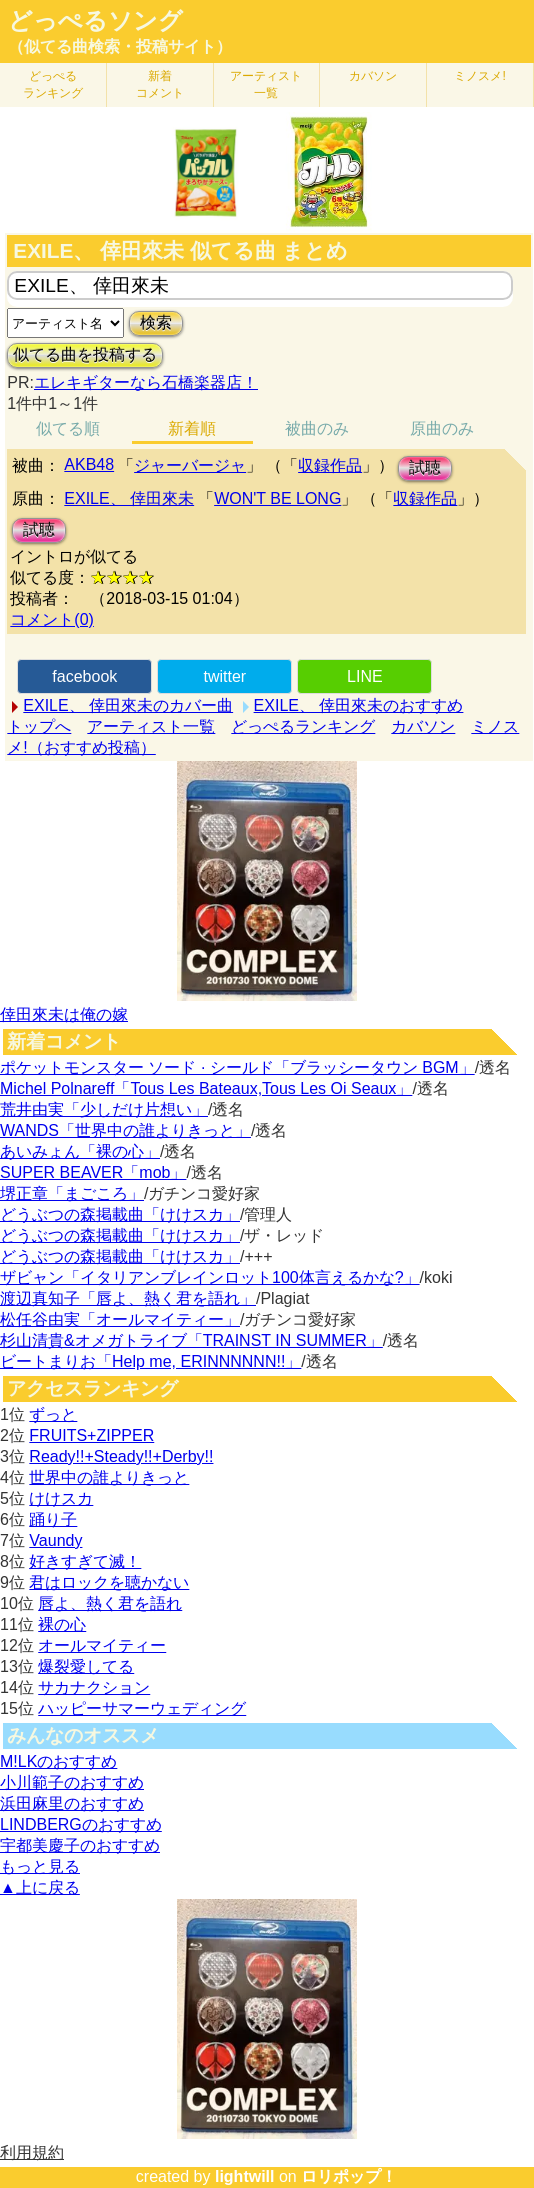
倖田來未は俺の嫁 (64, 1014)
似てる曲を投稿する (85, 354)
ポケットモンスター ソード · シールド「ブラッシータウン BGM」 (237, 1067)
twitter (224, 676)
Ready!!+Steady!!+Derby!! (121, 1456)
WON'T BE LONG (277, 498)
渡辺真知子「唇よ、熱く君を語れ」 (128, 1298)
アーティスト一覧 (151, 726)
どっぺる (53, 84)
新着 (160, 84)
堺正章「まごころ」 (72, 1193)
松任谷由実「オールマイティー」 (120, 1319)
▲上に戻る (40, 1887)
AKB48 (89, 464)
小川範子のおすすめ (72, 1782)
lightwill (245, 2176)
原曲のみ (442, 428)
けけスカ (61, 1498)
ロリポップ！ (349, 2176)
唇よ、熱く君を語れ (110, 1603)
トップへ (39, 726)
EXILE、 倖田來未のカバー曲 (128, 705)
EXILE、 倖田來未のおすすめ (359, 705)
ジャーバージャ (190, 465)
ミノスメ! (479, 76)
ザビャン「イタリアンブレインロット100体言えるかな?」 (210, 1277)
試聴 (425, 467)
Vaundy (55, 1540)
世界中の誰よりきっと (109, 1477)
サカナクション (94, 1687)
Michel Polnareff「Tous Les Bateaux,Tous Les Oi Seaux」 (206, 1088)
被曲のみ (317, 428)
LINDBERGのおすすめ (81, 1824)
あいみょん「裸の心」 (80, 1151)
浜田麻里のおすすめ (72, 1803)
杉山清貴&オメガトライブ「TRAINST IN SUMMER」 (191, 1340)
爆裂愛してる (86, 1666)
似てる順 (68, 428)
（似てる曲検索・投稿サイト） (120, 46)
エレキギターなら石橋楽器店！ (146, 382)
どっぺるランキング (303, 726)
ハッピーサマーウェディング (142, 1708)
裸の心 (62, 1624)
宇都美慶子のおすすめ (80, 1845)
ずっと (53, 1414)
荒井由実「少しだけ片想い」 (104, 1109)
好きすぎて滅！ (85, 1561)
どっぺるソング (95, 21)
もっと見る (40, 1866)
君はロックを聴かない (109, 1582)
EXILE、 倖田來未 (129, 498)
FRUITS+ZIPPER (91, 1435)
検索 (156, 322)
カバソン (373, 76)
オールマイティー (102, 1645)
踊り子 (53, 1519)
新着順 (192, 428)
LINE (365, 676)
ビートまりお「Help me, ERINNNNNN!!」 (150, 1361)
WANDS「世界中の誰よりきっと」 (125, 1130)
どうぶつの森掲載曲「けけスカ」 (120, 1214)
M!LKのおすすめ (58, 1761)
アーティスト (266, 84)
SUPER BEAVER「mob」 (93, 1172)
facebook (84, 676)
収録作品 (330, 465)
